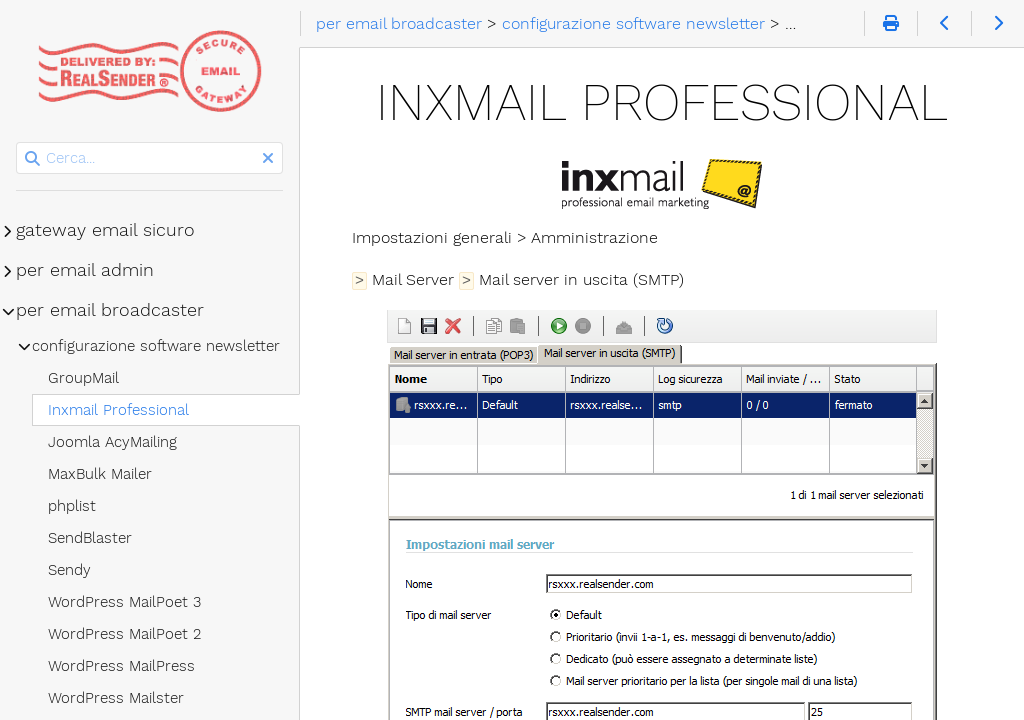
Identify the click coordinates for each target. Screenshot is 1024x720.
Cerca (17, 142)
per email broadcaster (110, 310)
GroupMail (83, 378)
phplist (72, 506)
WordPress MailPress (121, 666)
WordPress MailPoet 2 (124, 634)
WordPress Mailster (116, 698)
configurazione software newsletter (156, 346)
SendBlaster (90, 538)
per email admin (85, 270)
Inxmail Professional (118, 410)
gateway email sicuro (105, 230)
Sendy (69, 570)
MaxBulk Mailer (100, 474)
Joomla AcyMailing (112, 442)
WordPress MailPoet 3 (124, 602)
